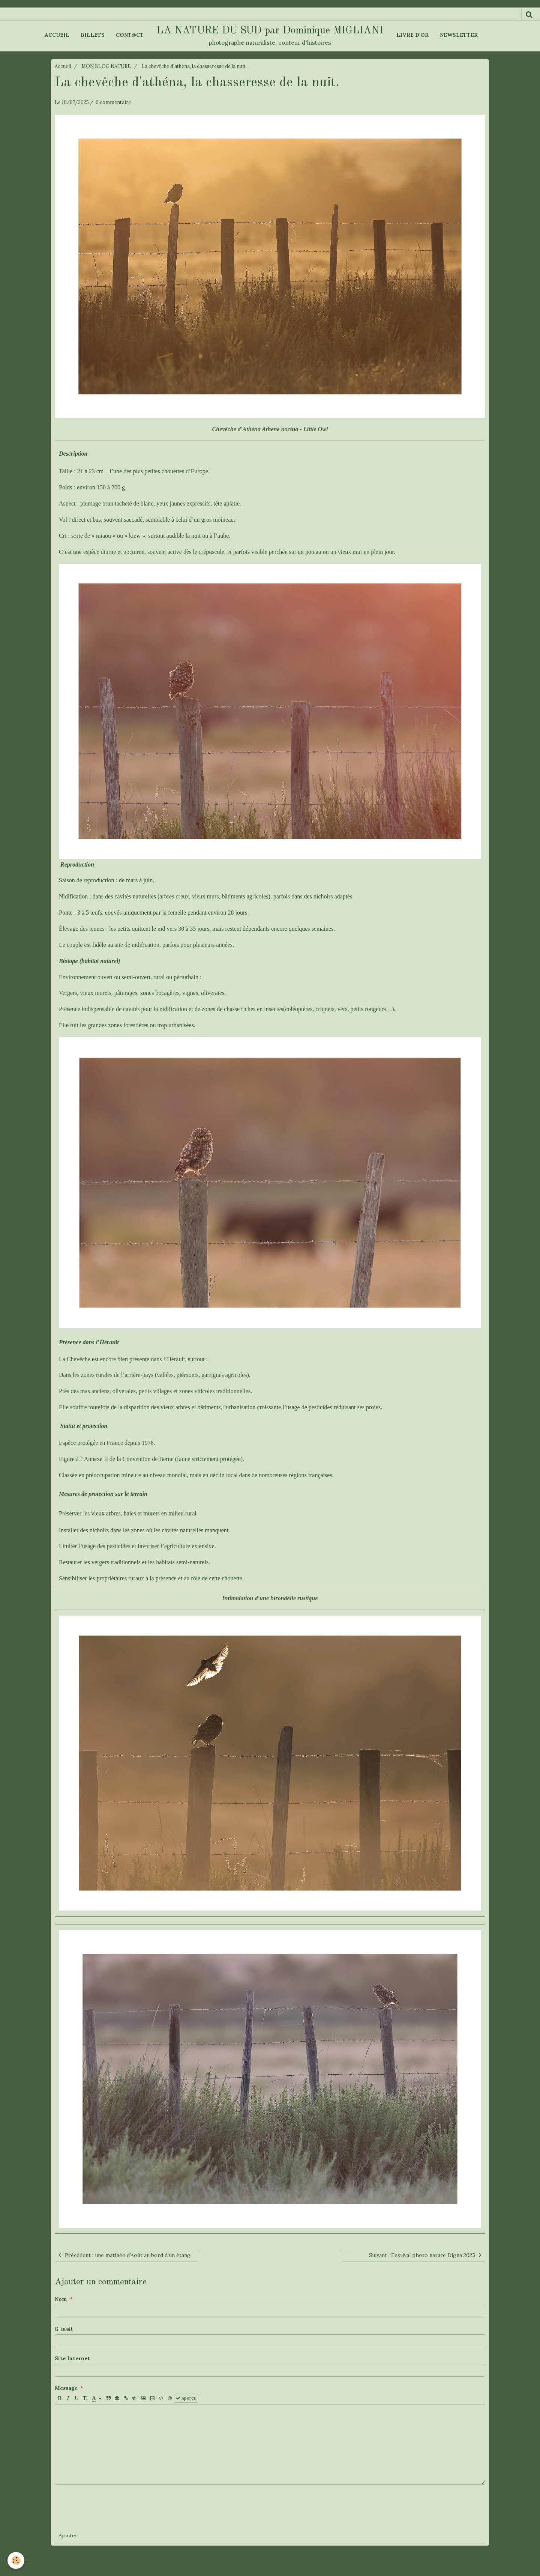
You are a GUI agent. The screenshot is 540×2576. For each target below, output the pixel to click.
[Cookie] (16, 2560)
